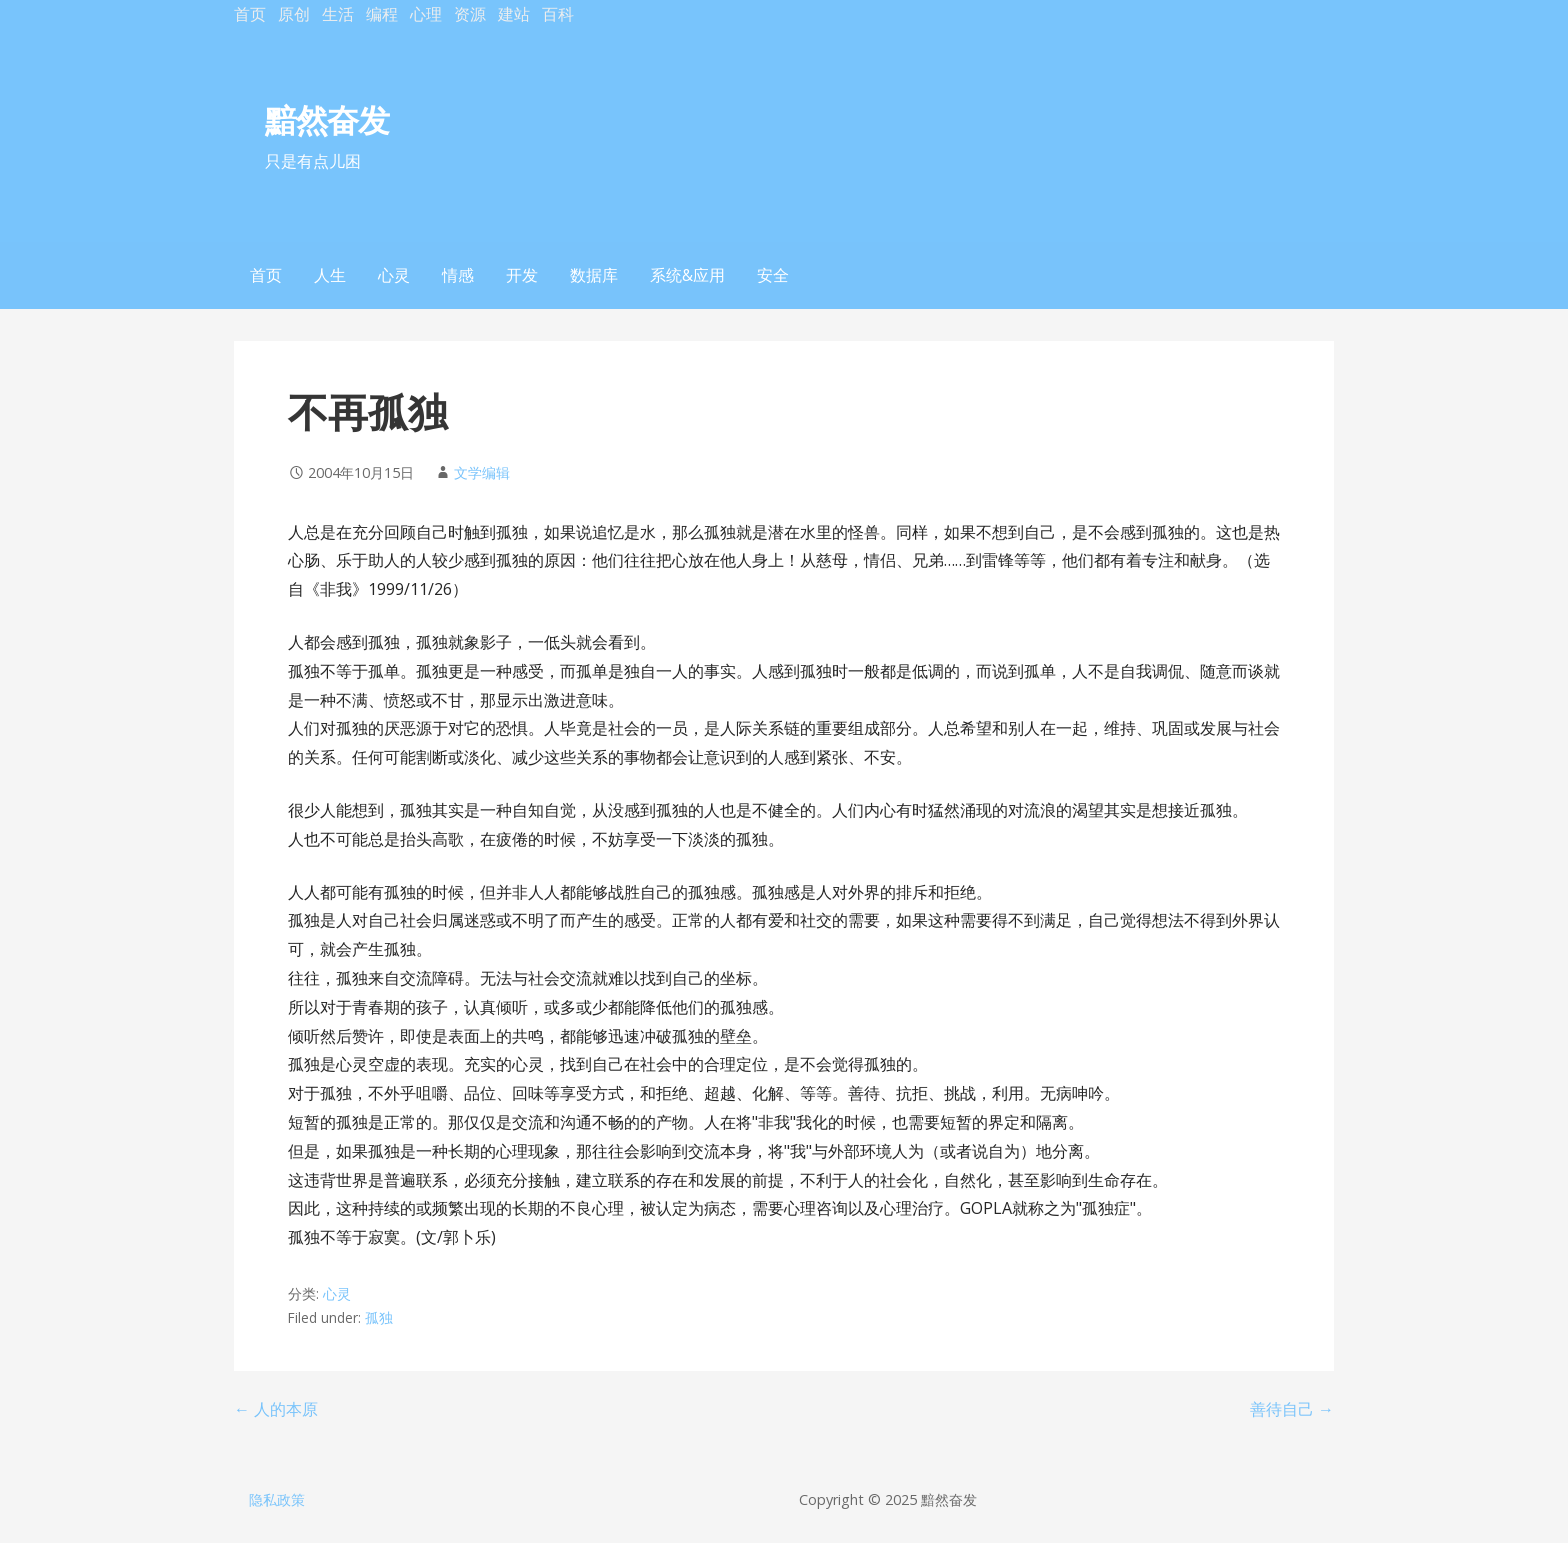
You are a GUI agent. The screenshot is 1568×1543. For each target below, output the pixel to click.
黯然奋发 (327, 119)
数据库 (594, 275)
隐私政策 (277, 1499)
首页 (250, 14)
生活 (338, 14)
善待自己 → (1292, 1409)
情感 (458, 275)
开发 (522, 275)
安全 (773, 275)
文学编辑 (482, 472)
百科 (558, 14)
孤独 (379, 1317)
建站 (514, 14)
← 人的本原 (276, 1409)
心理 (426, 14)
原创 (294, 14)
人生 (330, 275)
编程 (382, 14)
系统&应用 (687, 275)
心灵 (394, 275)
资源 (470, 14)
